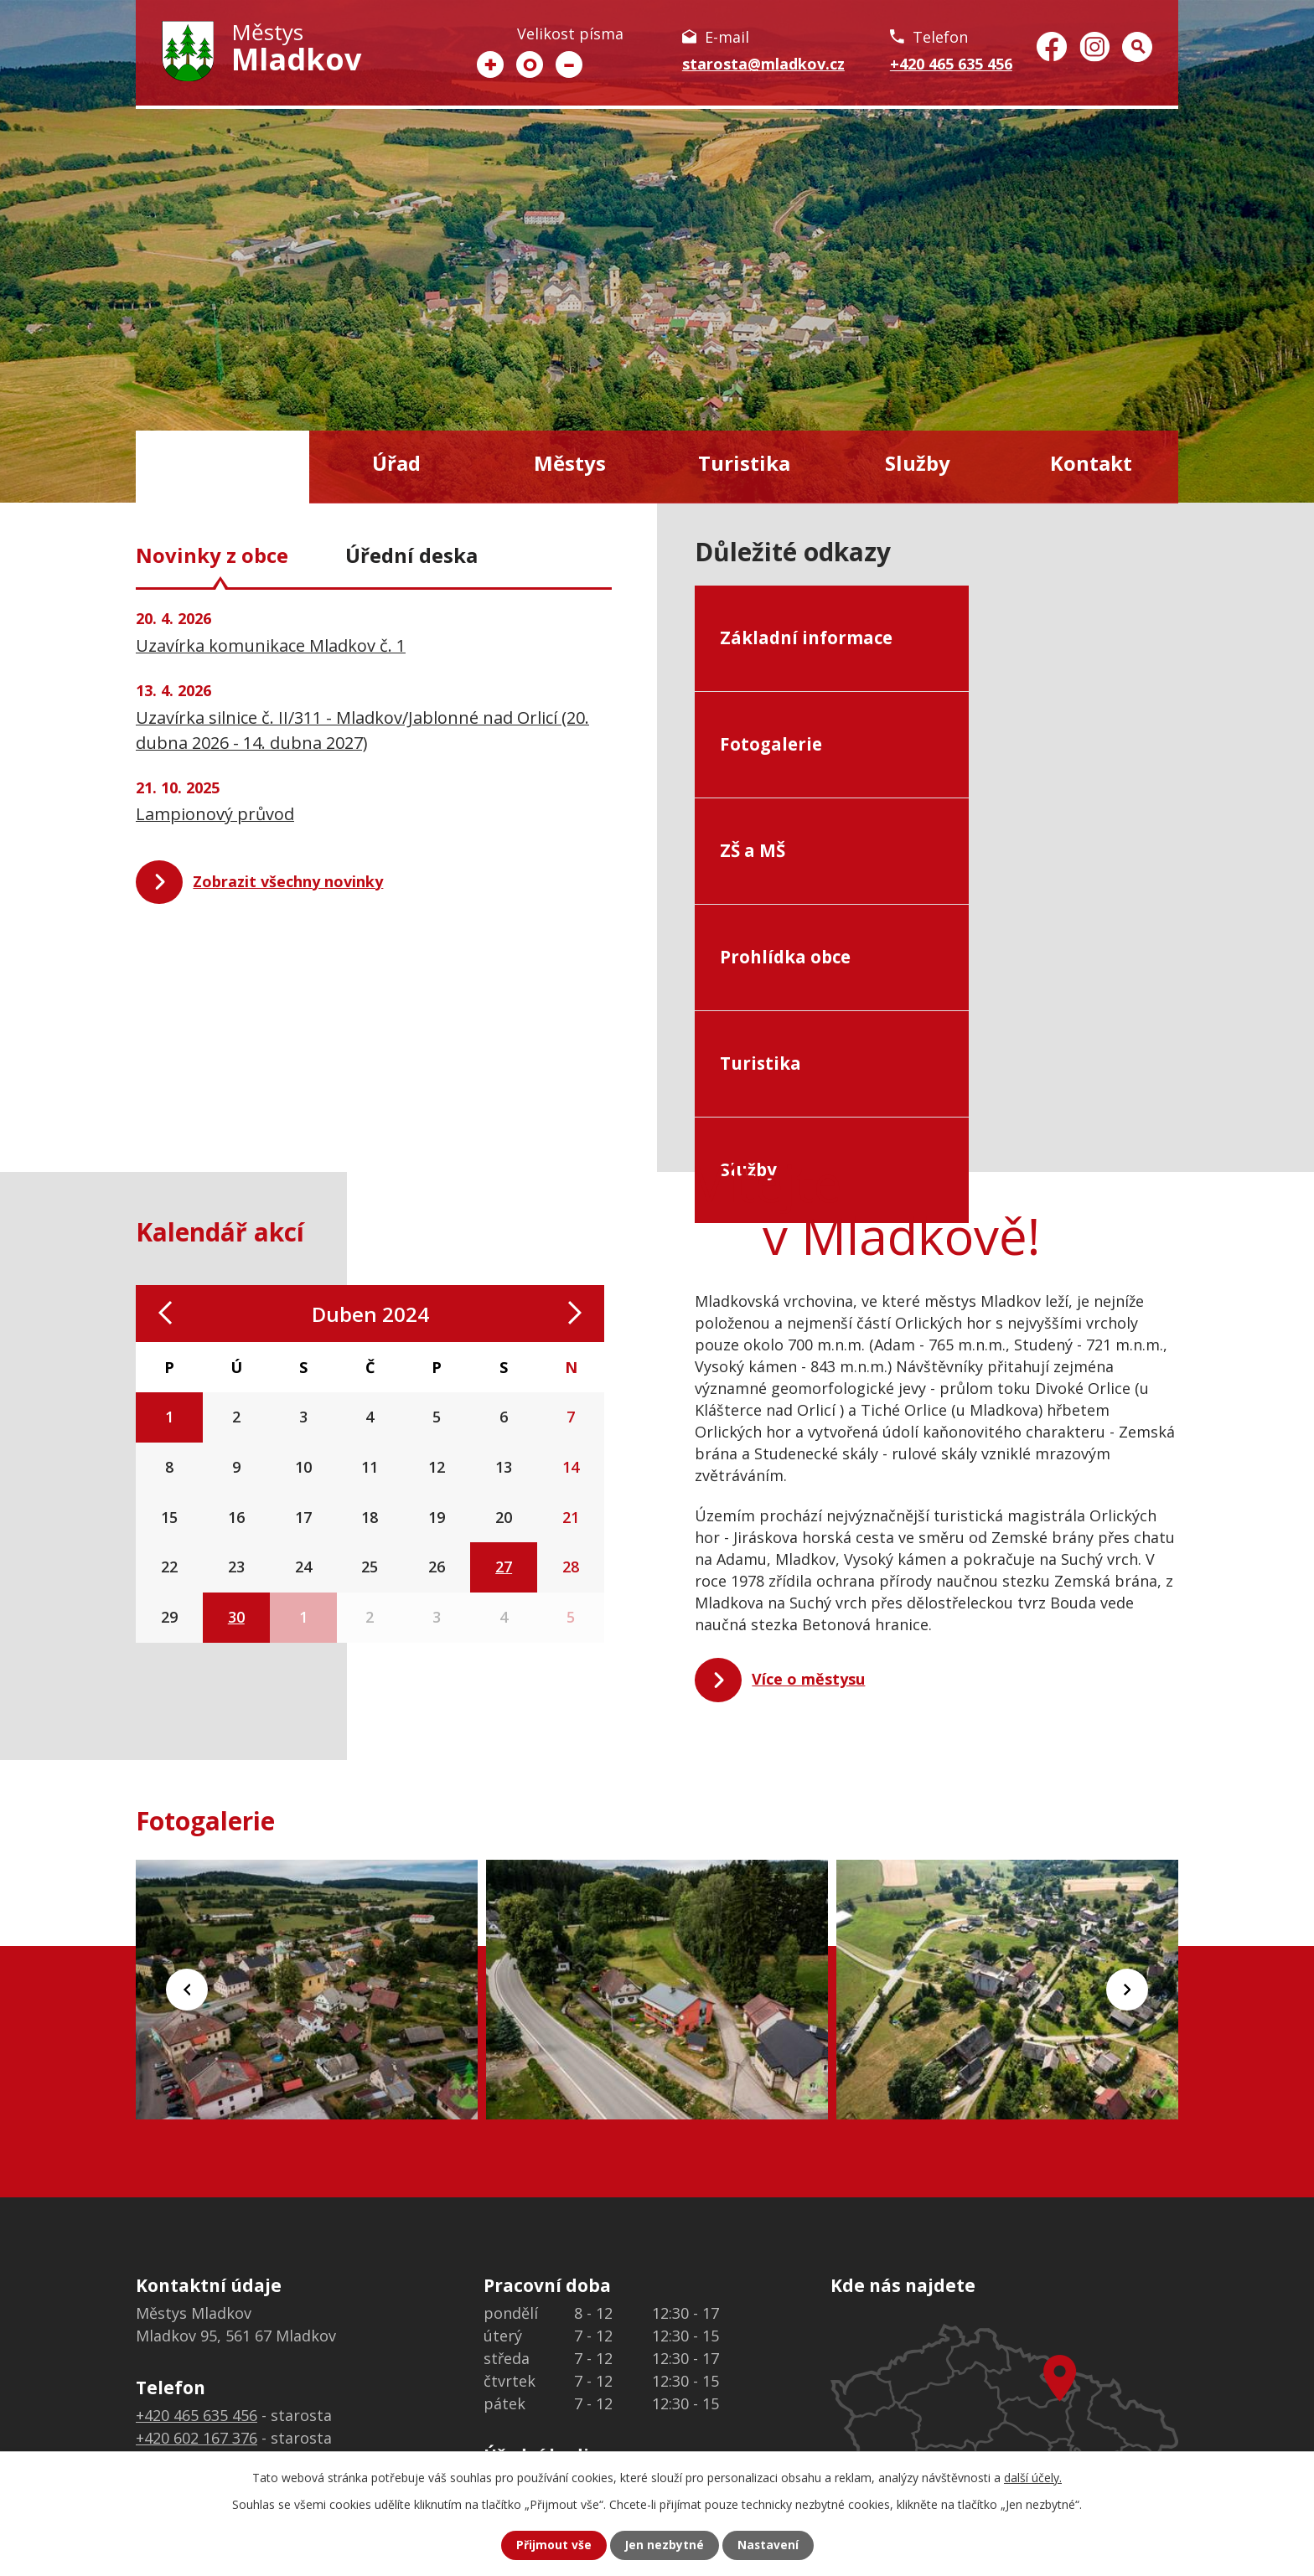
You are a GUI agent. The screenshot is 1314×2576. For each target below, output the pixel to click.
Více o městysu (808, 1499)
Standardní (529, 64)
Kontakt (1091, 463)
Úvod (222, 467)
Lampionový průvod (215, 814)
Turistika (744, 463)
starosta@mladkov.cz (763, 64)
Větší (490, 64)
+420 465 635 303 (196, 2303)
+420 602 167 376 (196, 2258)
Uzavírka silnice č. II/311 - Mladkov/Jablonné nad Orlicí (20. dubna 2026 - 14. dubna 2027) (362, 730)
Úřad (396, 463)
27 (503, 1387)
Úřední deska (411, 555)
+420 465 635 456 (951, 64)
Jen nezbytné (664, 2545)
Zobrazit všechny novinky (288, 881)
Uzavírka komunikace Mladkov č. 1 (271, 645)
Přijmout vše (553, 2545)
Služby (917, 463)
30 (236, 1437)
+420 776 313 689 (196, 2280)
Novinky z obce (212, 555)
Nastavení (768, 2545)
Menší (569, 64)
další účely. (1033, 2478)
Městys (570, 463)
